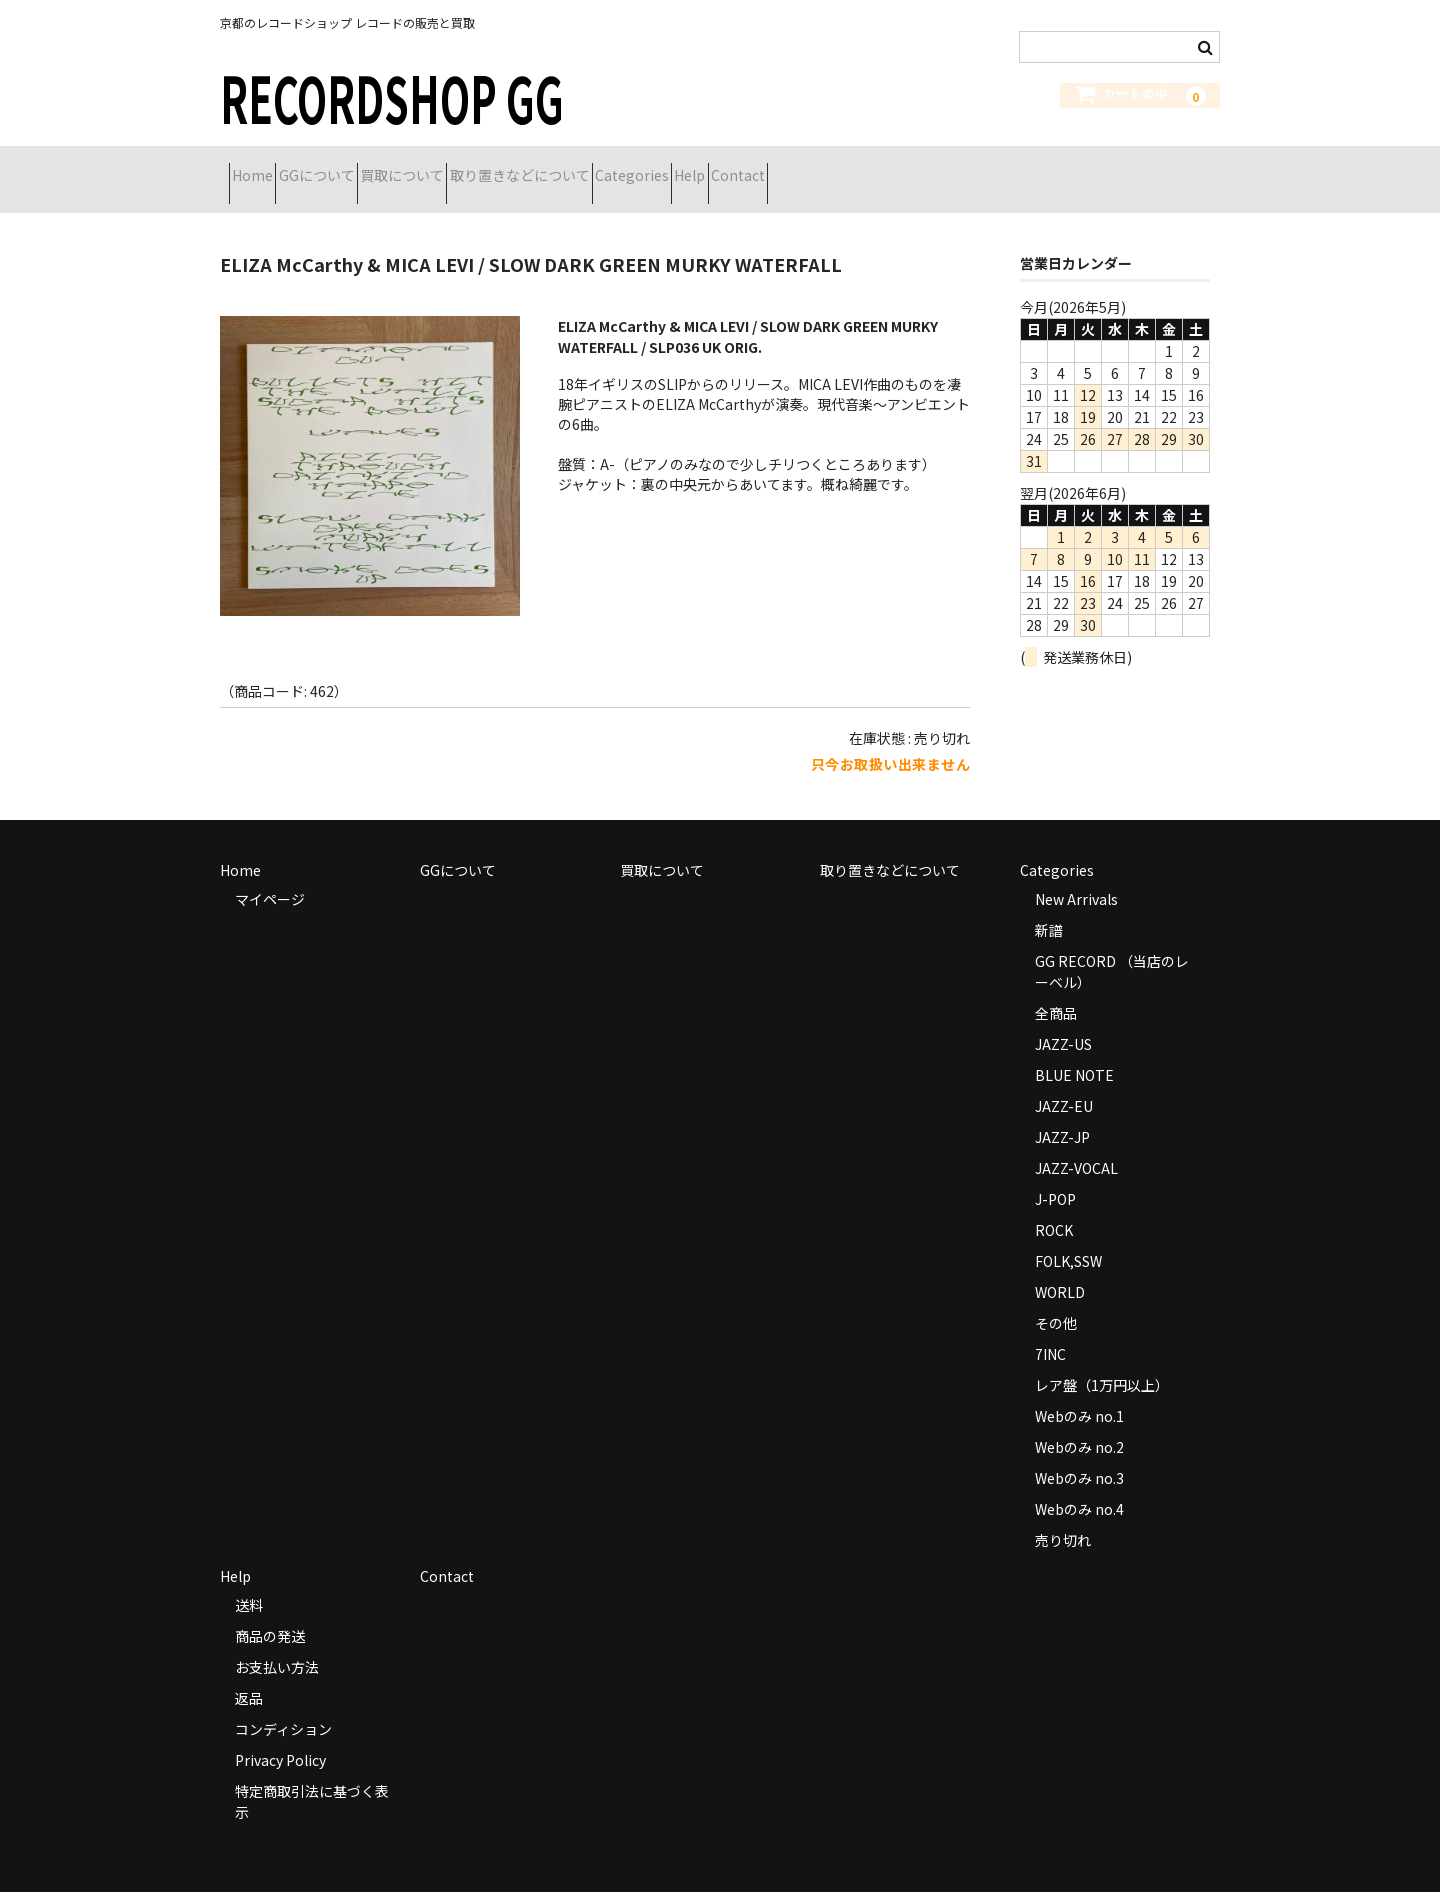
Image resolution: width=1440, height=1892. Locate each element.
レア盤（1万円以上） (1102, 1360)
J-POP (1055, 1174)
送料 (249, 1580)
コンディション (283, 1704)
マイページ (270, 874)
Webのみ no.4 (1079, 1484)
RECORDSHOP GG (392, 96)
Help (876, 167)
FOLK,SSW (1068, 1236)
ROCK (1054, 1205)
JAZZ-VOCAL (1076, 1143)
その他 (1056, 1298)
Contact (960, 167)
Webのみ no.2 (1079, 1422)
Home (261, 167)
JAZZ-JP (1062, 1112)
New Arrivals (1076, 874)
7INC (1050, 1329)
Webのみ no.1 (1079, 1391)
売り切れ (1063, 1515)
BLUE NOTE (1074, 1050)
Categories (783, 167)
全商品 (1056, 988)
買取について (482, 167)
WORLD (1060, 1267)
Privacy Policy (280, 1735)
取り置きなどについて (635, 167)
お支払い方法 (277, 1642)
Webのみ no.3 (1079, 1453)
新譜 (1049, 905)
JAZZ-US (1063, 1019)
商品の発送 (270, 1611)
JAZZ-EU (1064, 1081)
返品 (249, 1673)
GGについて (361, 167)
